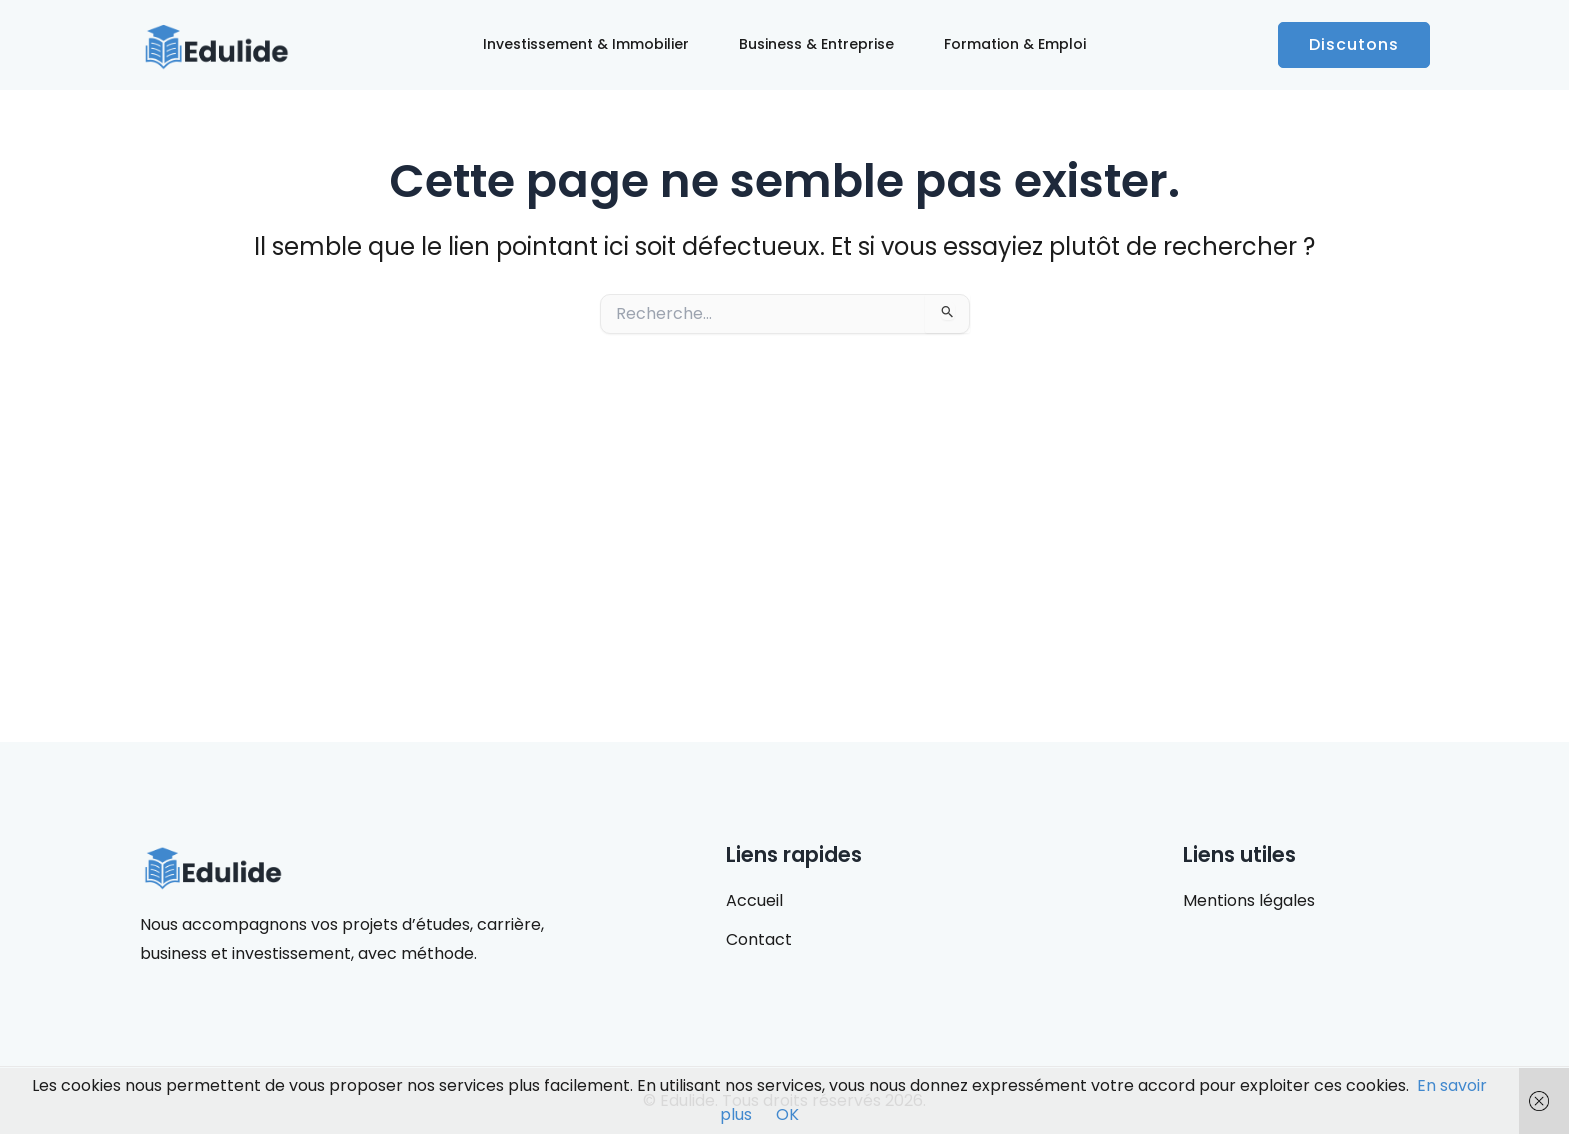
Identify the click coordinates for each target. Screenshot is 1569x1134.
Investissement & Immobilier (586, 44)
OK (787, 1114)
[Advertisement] (785, 538)
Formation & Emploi (1015, 44)
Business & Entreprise (816, 44)
